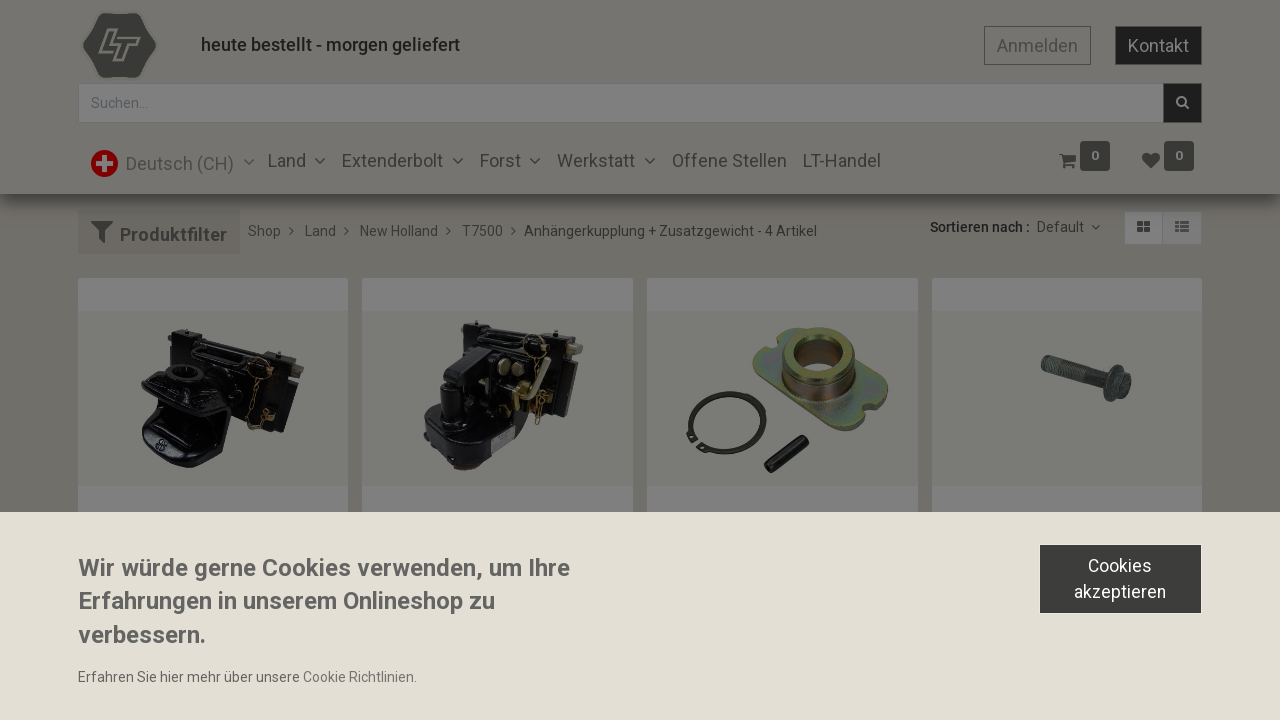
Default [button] (1062, 227)
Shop (264, 231)
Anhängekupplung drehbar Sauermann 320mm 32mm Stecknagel (213, 536)
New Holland (399, 231)
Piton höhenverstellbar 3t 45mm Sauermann (497, 536)
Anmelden (1037, 45)
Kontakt (1158, 45)
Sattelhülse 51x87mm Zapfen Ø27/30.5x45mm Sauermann (782, 536)
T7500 (482, 231)
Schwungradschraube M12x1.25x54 (1053, 536)
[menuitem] (729, 160)
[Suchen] (1182, 103)
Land (320, 231)
